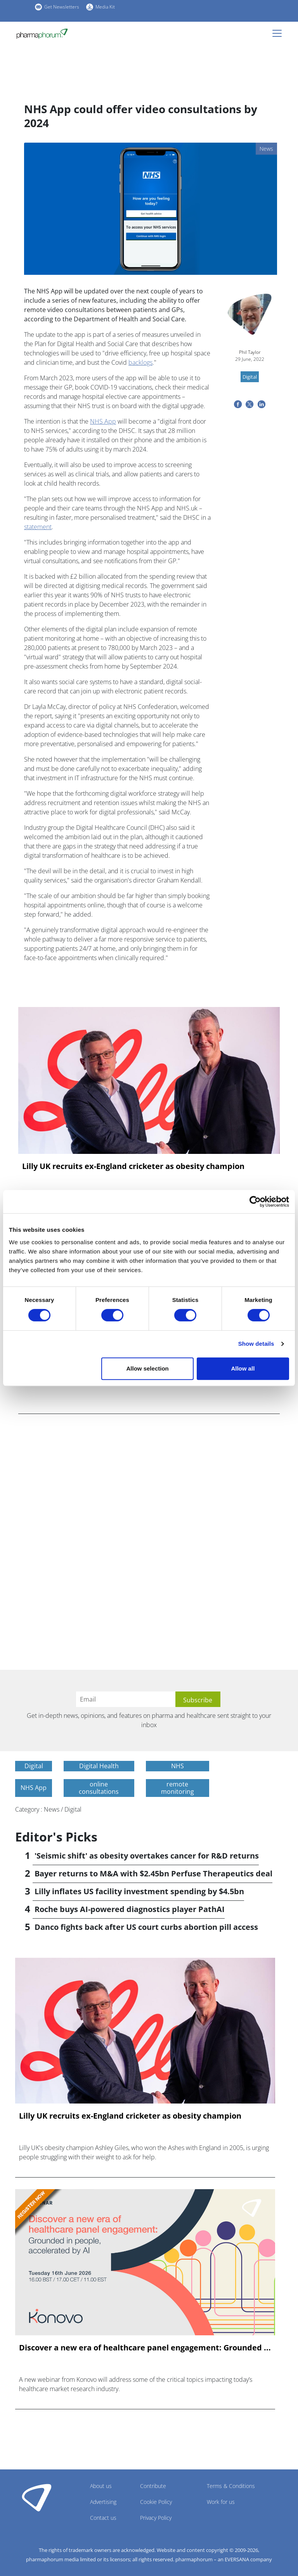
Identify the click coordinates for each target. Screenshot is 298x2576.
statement (38, 526)
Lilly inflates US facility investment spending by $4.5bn (139, 1891)
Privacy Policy (156, 2517)
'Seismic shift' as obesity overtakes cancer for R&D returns (147, 1855)
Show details (256, 1343)
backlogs (140, 362)
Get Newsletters (61, 6)
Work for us (221, 2501)
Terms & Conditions (231, 2486)
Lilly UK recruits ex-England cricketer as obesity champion (133, 1166)
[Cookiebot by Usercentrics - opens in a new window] (255, 1201)
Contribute (153, 2486)
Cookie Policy (156, 2501)
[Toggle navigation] (279, 33)
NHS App (103, 421)
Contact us (103, 2517)
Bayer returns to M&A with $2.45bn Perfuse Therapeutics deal (153, 1873)
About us (101, 2486)
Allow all (243, 1368)
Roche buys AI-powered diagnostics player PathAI (130, 1909)
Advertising (103, 2501)
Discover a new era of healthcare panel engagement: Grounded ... (145, 2347)
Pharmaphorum (36, 2497)
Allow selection (147, 1368)
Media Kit (105, 6)
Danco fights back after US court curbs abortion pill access (146, 1927)
